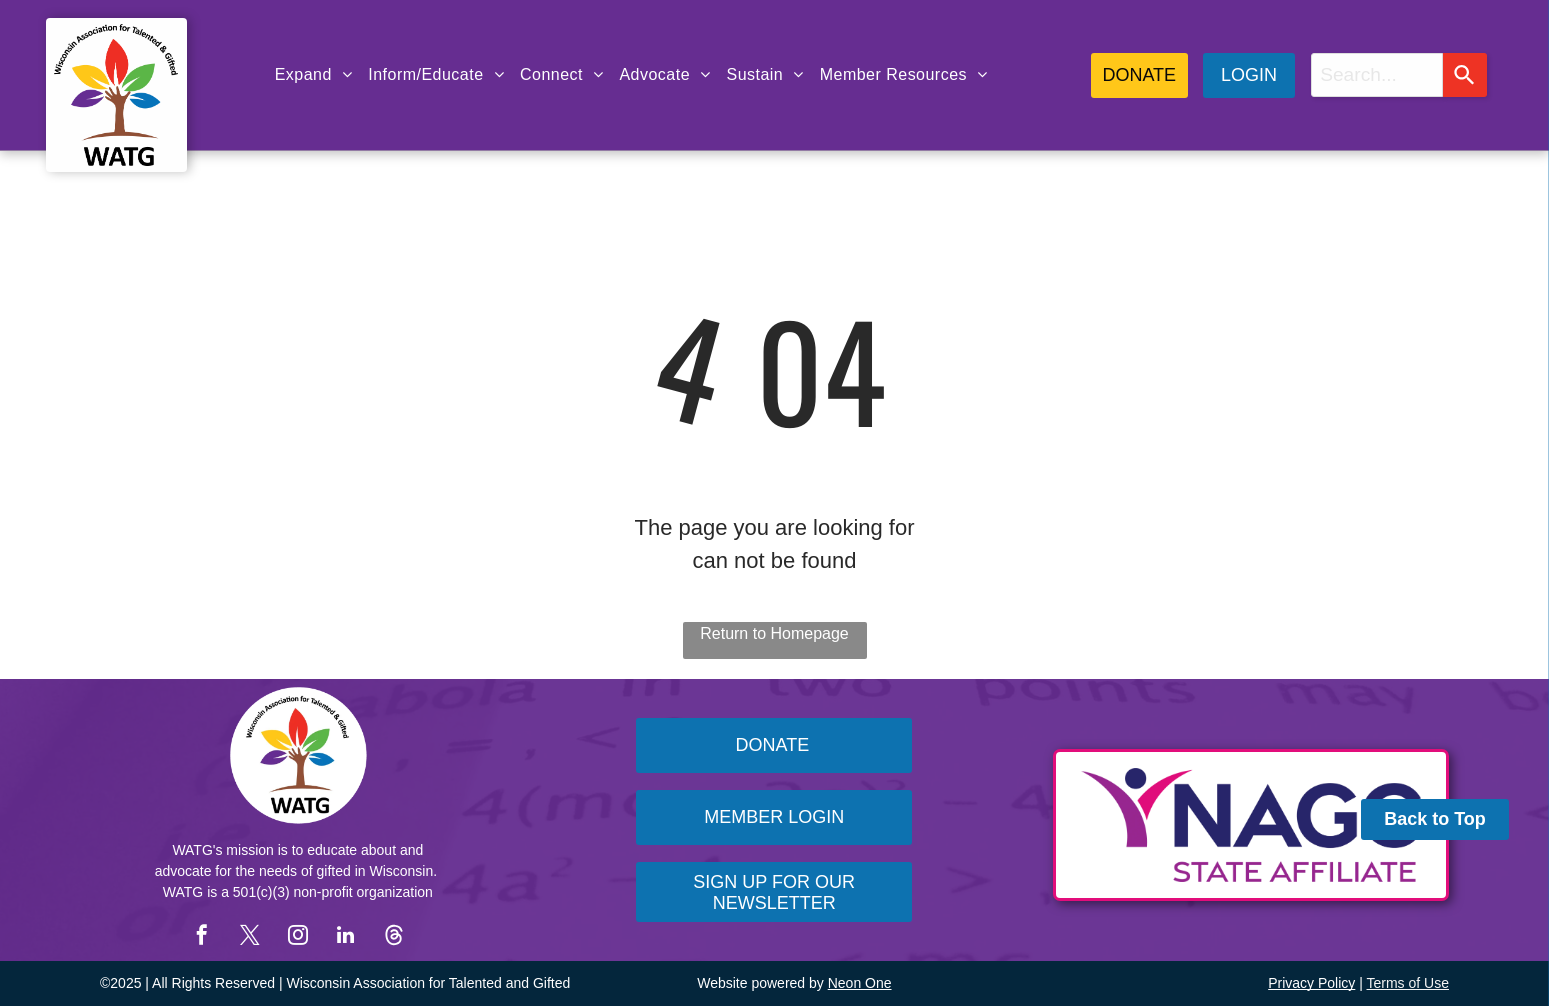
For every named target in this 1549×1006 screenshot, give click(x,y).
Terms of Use (1408, 983)
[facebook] (202, 937)
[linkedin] (346, 937)
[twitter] (250, 937)
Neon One (860, 983)
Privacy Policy (1311, 983)
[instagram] (298, 937)
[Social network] (394, 937)
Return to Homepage (774, 633)
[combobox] (1377, 75)
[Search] (1465, 75)
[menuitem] (314, 75)
